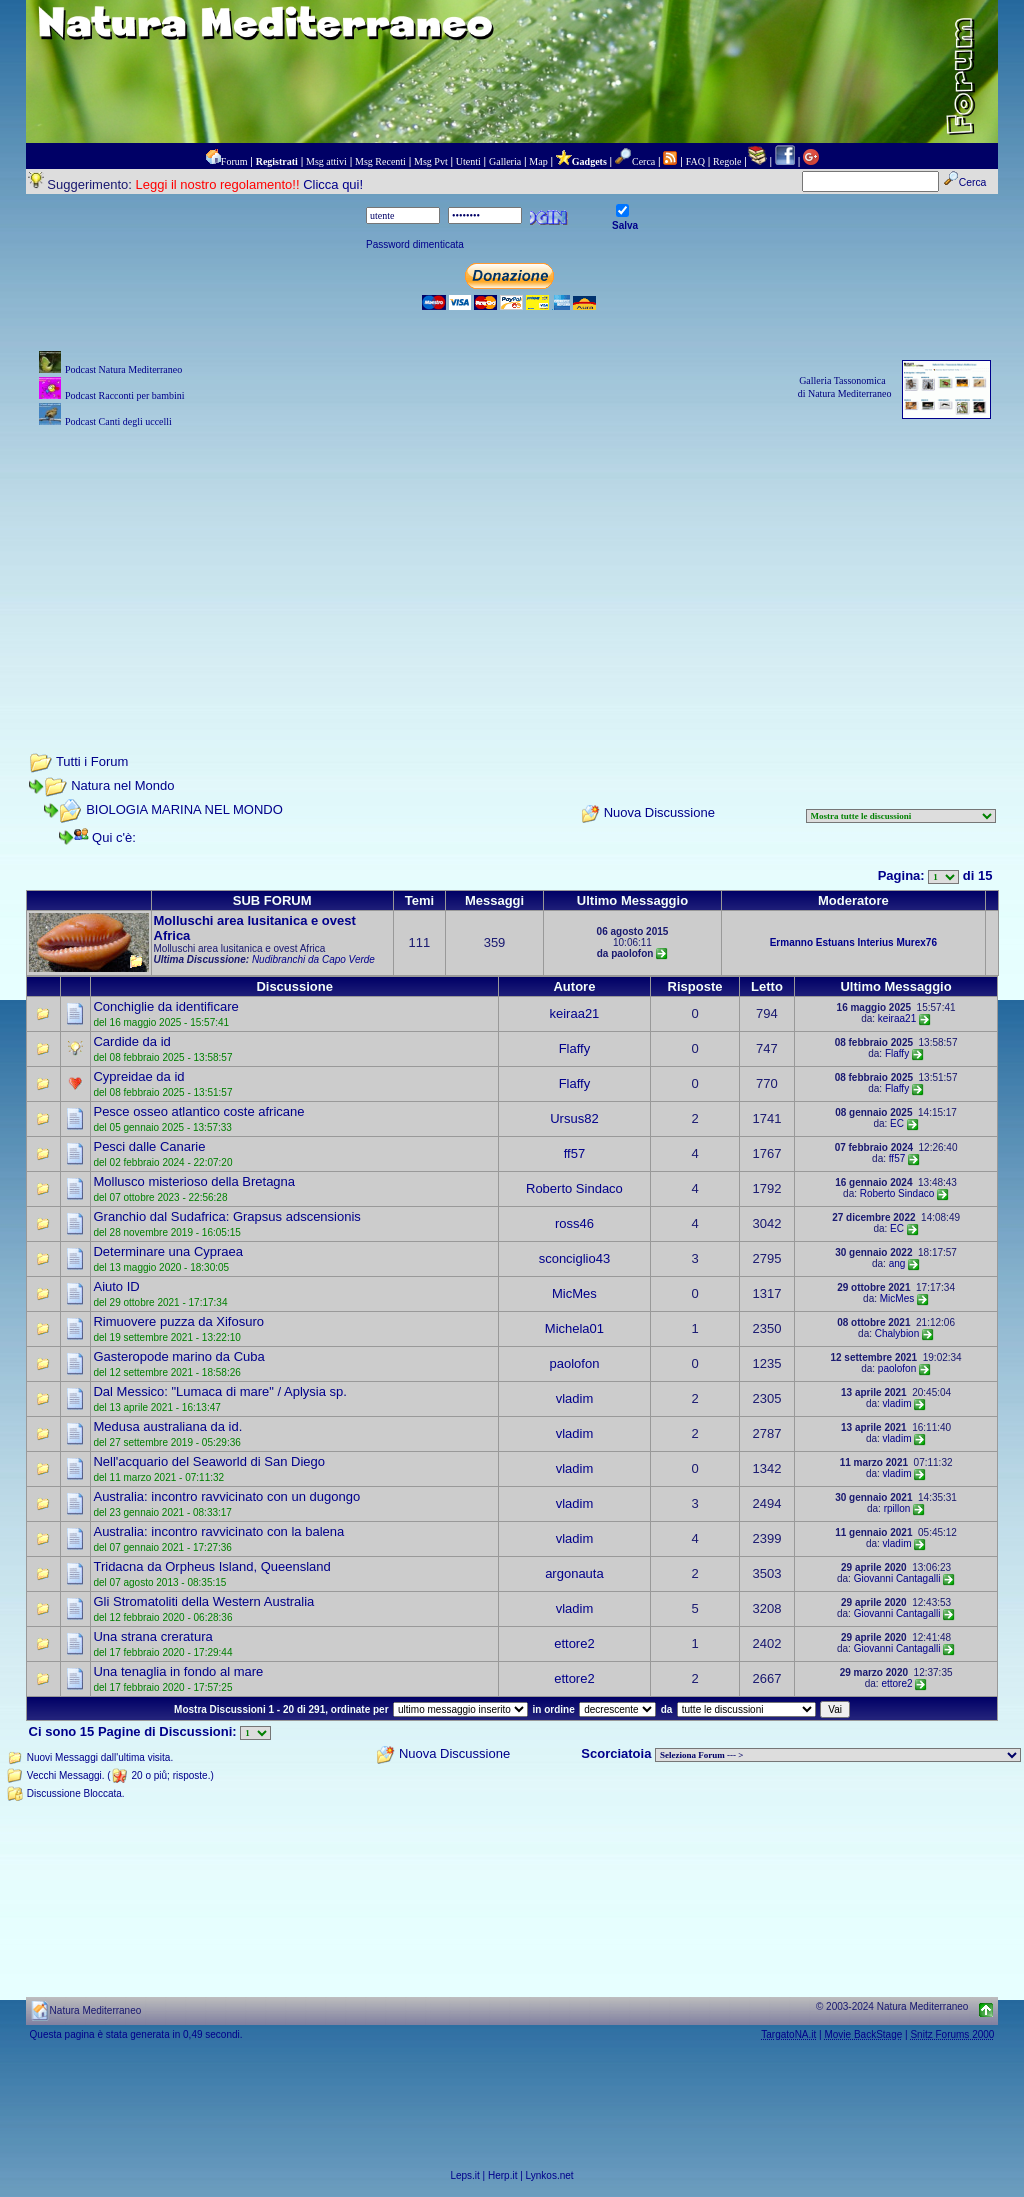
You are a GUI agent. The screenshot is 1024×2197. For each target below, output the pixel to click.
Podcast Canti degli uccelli (118, 421)
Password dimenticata (415, 244)
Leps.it (464, 2175)
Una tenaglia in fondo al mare (178, 1671)
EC (897, 1123)
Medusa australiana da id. (167, 1426)
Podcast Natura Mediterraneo (123, 369)
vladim (575, 1398)
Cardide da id (131, 1041)
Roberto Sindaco (574, 1188)
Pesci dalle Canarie (149, 1146)
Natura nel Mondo (122, 785)
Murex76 (916, 942)
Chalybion (897, 1333)
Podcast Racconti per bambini (125, 395)
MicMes (574, 1293)
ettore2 (574, 1643)
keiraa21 (574, 1013)
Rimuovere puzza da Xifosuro (178, 1321)
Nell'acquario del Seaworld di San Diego (209, 1461)
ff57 (574, 1153)
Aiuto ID (116, 1286)
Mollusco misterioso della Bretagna (194, 1181)
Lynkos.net (550, 2175)
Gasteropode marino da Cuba (178, 1356)
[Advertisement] (512, 572)
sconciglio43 (575, 1258)
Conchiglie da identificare (165, 1006)
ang (897, 1263)
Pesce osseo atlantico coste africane (198, 1111)
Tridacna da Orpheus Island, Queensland (211, 1566)
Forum (234, 161)
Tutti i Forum (92, 761)
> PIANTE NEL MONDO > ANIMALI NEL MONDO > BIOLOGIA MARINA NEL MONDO (838, 1755)
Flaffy (575, 1048)
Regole (727, 161)
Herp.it (502, 2175)
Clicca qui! (333, 184)
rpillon (897, 1508)
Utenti (468, 161)
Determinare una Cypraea (168, 1251)
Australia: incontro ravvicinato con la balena (218, 1531)
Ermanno (791, 942)
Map (538, 161)
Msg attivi (326, 161)
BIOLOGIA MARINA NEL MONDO (184, 809)
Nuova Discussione (659, 812)
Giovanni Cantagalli (897, 1578)
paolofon (574, 1363)
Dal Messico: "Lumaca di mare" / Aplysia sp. (219, 1391)
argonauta (574, 1573)
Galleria (505, 161)
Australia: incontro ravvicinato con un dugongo (226, 1496)
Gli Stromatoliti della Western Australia (203, 1601)
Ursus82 (574, 1118)
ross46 (574, 1223)
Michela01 (574, 1328)
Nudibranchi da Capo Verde (313, 959)
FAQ (695, 161)
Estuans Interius (855, 942)
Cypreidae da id (138, 1076)
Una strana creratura (152, 1636)
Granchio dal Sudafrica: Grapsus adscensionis (226, 1216)
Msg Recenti (380, 161)
